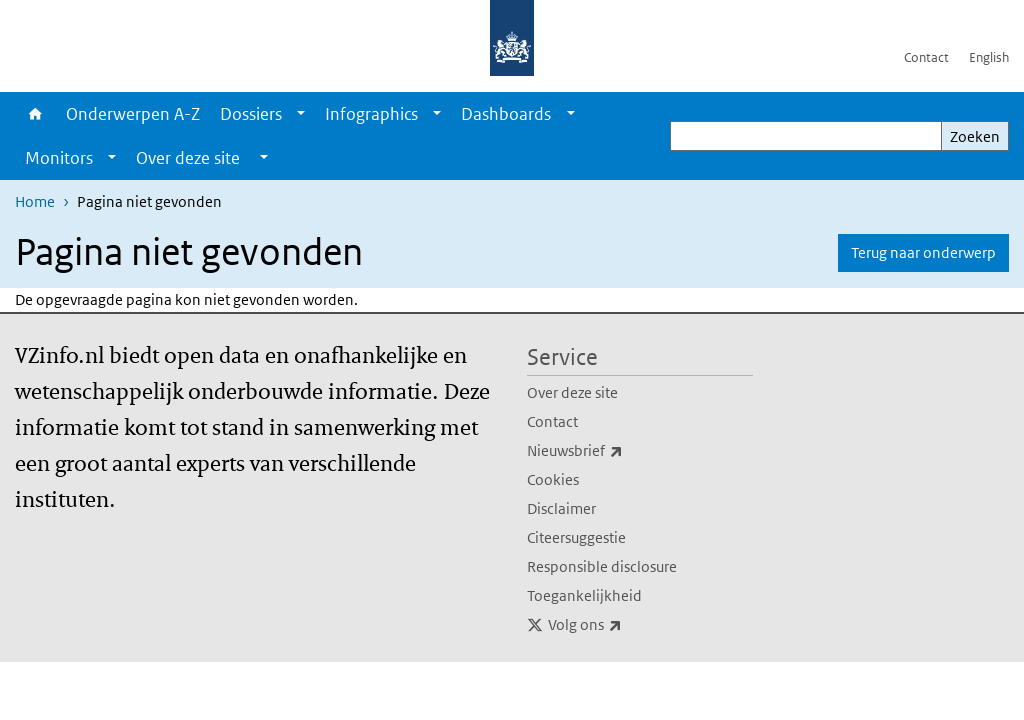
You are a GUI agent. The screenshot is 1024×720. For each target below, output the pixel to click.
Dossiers (251, 114)
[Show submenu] (301, 114)
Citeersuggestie (576, 537)
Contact (926, 57)
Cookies (553, 479)
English (989, 57)
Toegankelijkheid (584, 595)
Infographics (371, 114)
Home (35, 114)
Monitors (59, 158)
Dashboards (506, 114)
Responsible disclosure (602, 566)
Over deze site (572, 392)
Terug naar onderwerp (923, 252)
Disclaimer (561, 508)
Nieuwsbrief (619, 451)
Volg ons (629, 625)
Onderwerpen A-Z (133, 114)
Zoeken (975, 136)
